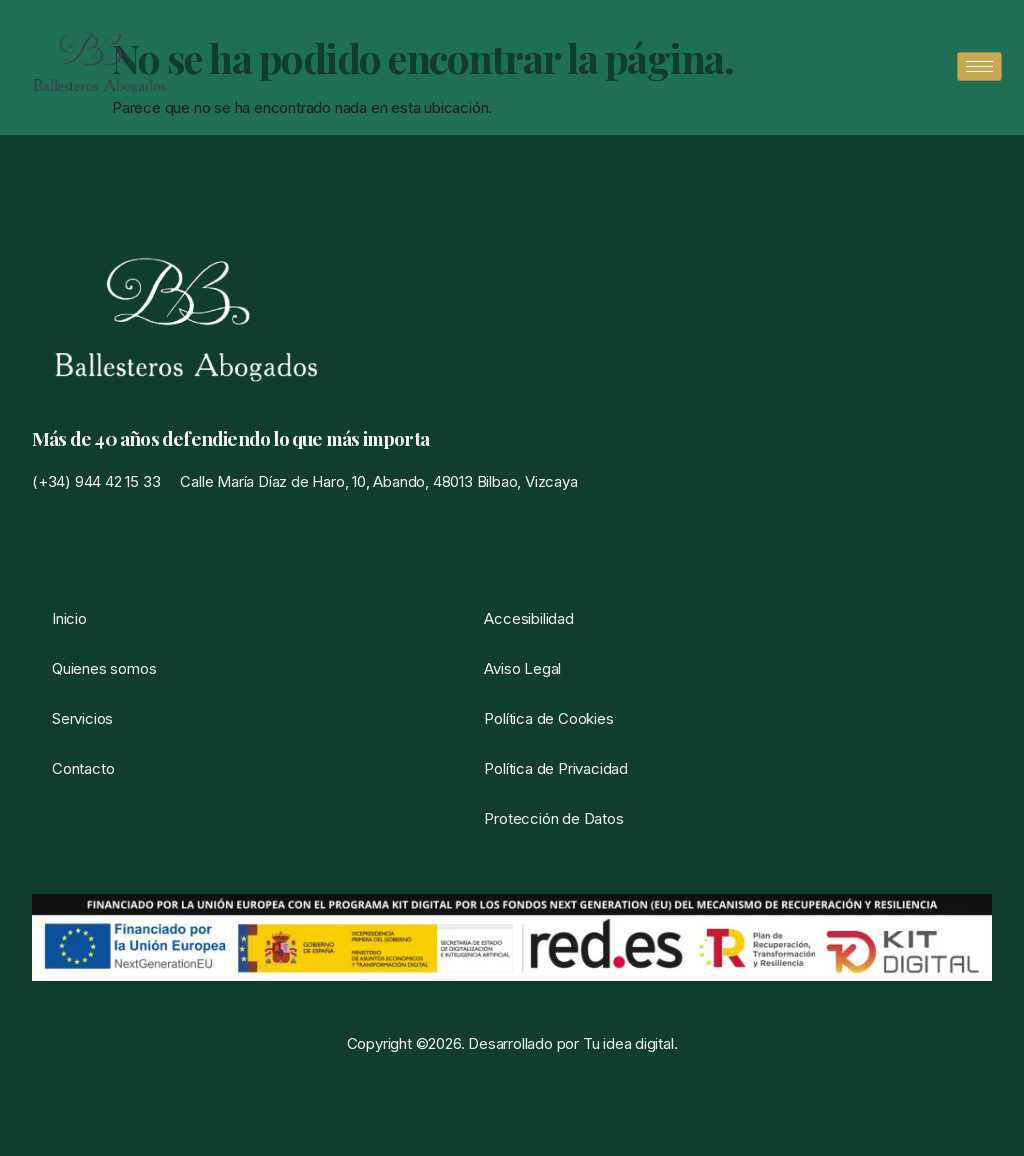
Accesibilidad (528, 618)
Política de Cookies (548, 718)
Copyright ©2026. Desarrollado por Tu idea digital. (512, 1043)
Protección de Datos (553, 818)
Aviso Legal (522, 668)
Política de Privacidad (556, 768)
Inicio (69, 618)
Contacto (83, 768)
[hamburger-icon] (979, 66)
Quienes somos (104, 668)
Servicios (82, 718)
